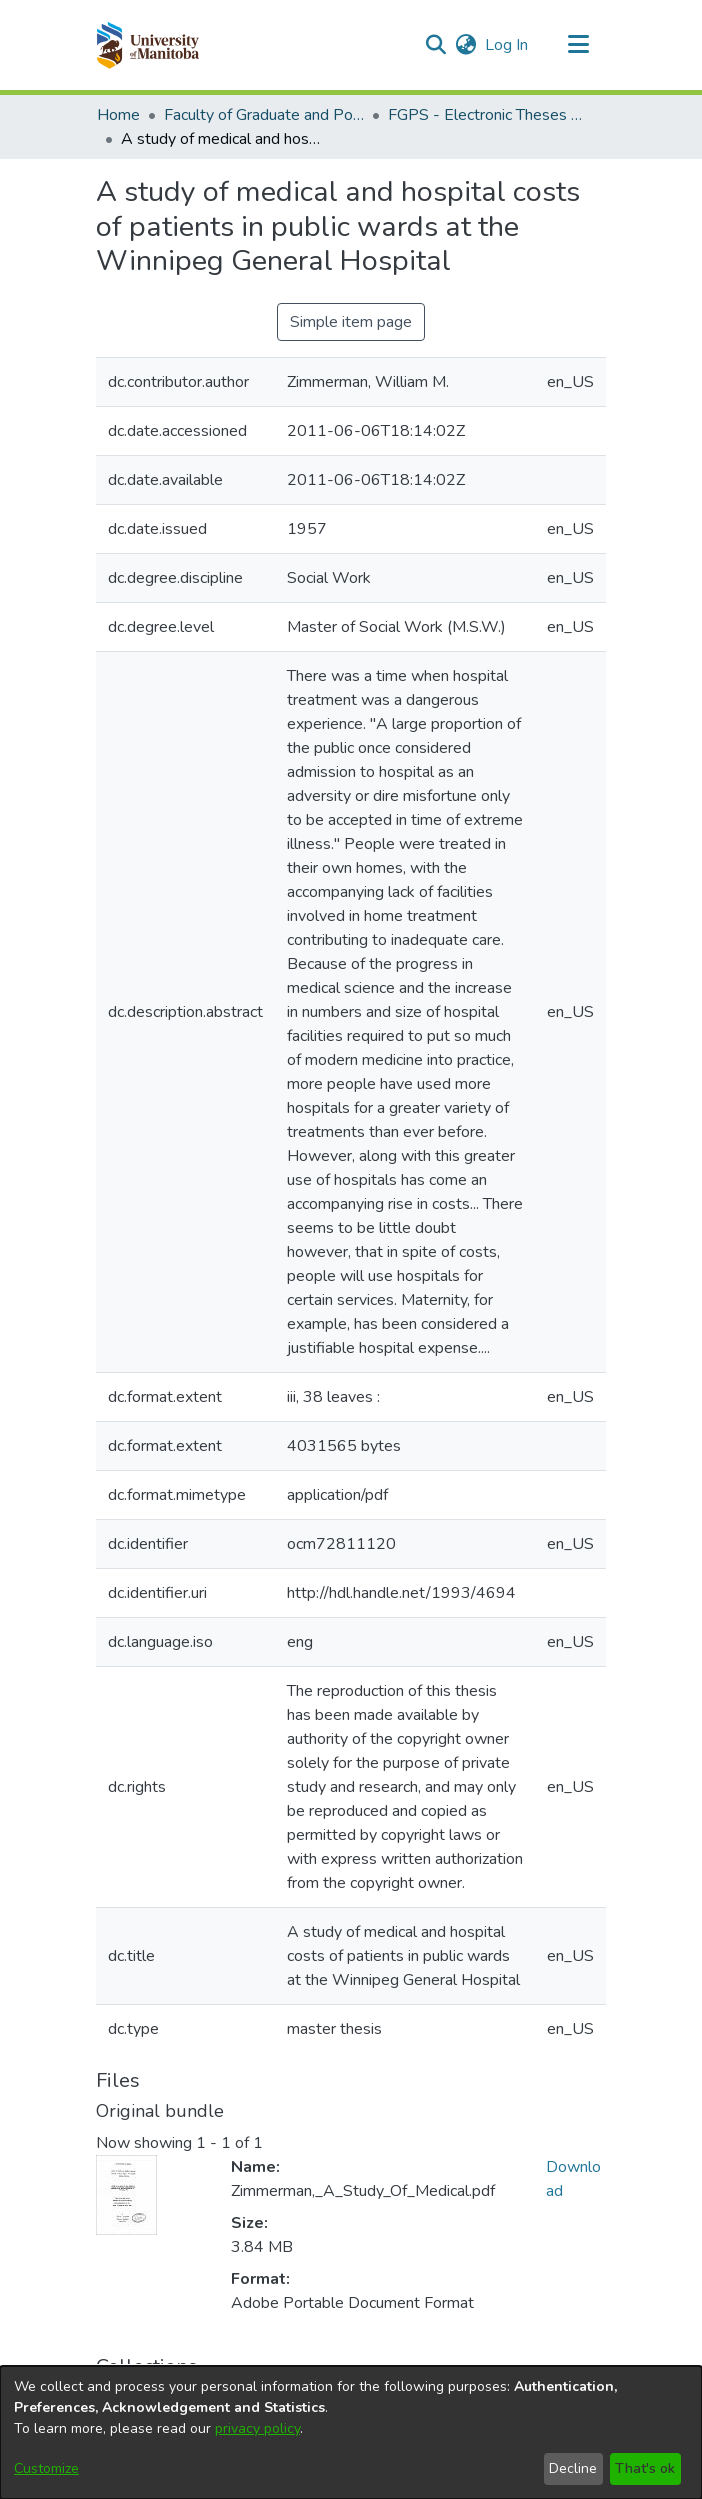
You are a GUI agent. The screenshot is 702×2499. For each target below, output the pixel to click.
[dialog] (351, 2432)
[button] (147, 45)
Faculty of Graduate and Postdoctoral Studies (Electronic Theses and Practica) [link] (264, 115)
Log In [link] (507, 45)
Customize (46, 2468)
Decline (573, 2468)
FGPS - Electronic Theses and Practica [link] (488, 115)
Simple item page (351, 322)
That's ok (645, 2468)
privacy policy (257, 2428)
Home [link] (118, 115)
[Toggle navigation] (578, 45)
